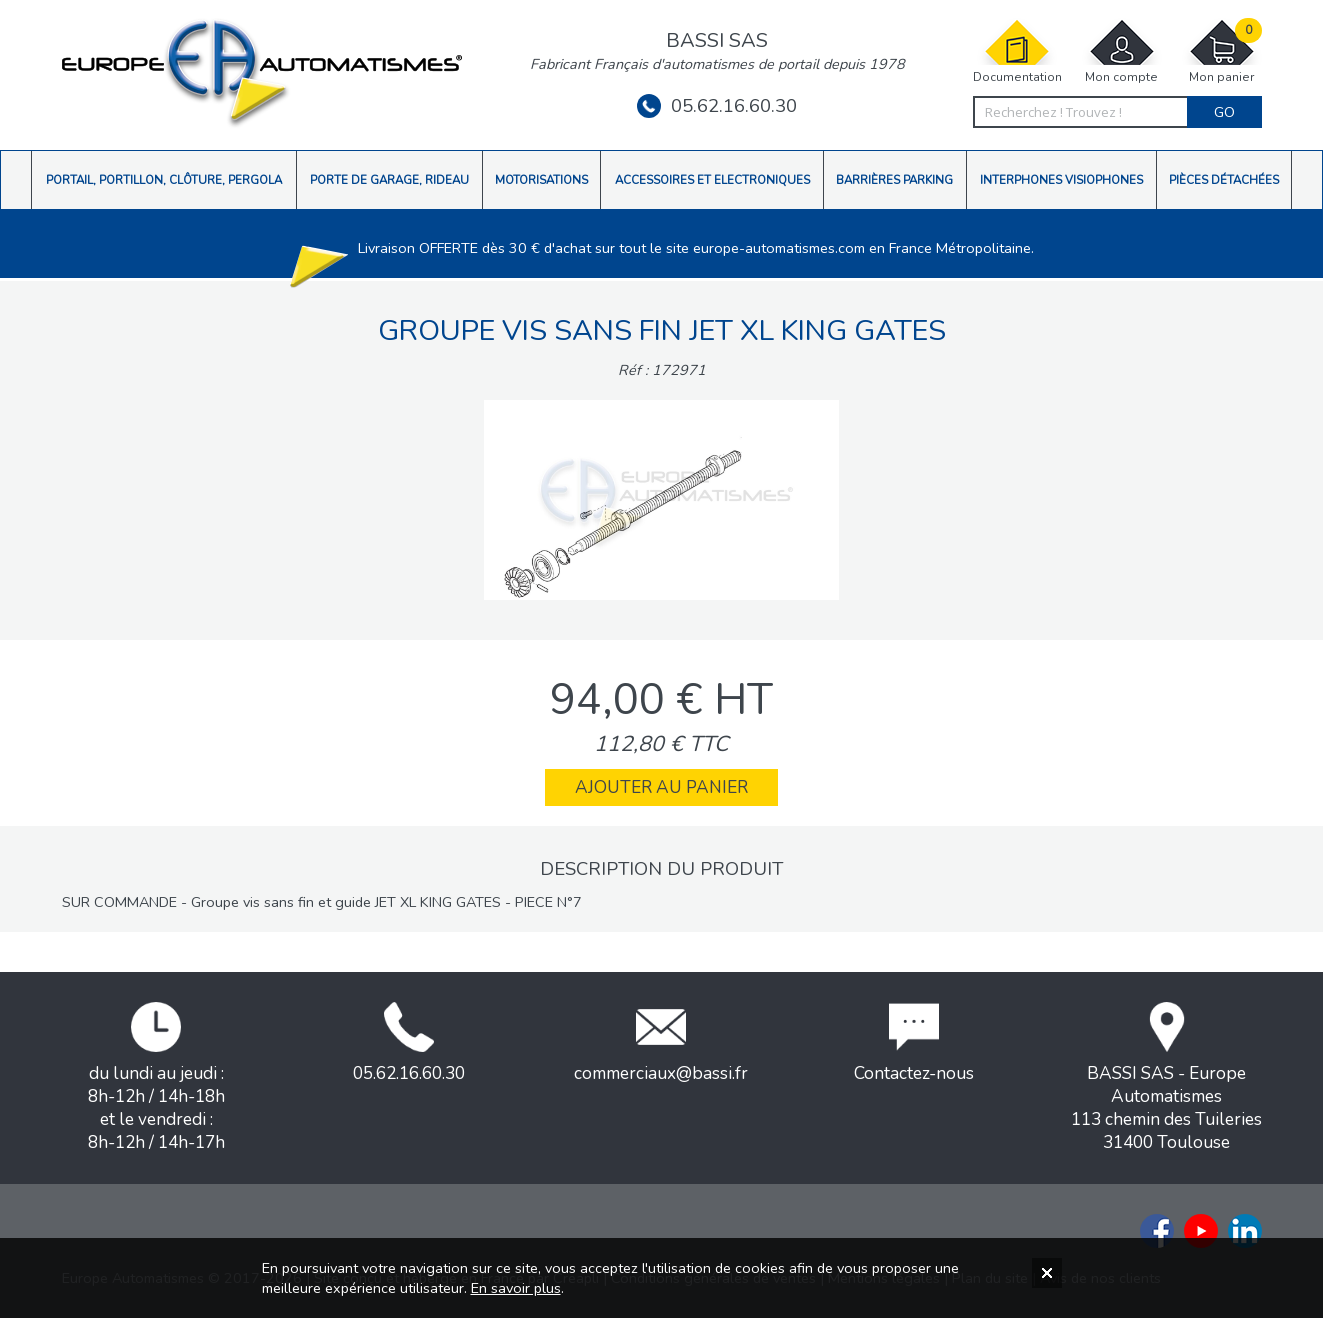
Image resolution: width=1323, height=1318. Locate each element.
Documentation (1017, 51)
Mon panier (1222, 51)
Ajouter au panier (661, 787)
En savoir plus (516, 1288)
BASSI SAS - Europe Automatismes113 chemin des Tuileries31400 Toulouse (1166, 1078)
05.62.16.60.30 (717, 106)
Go (1224, 112)
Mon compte (1122, 51)
